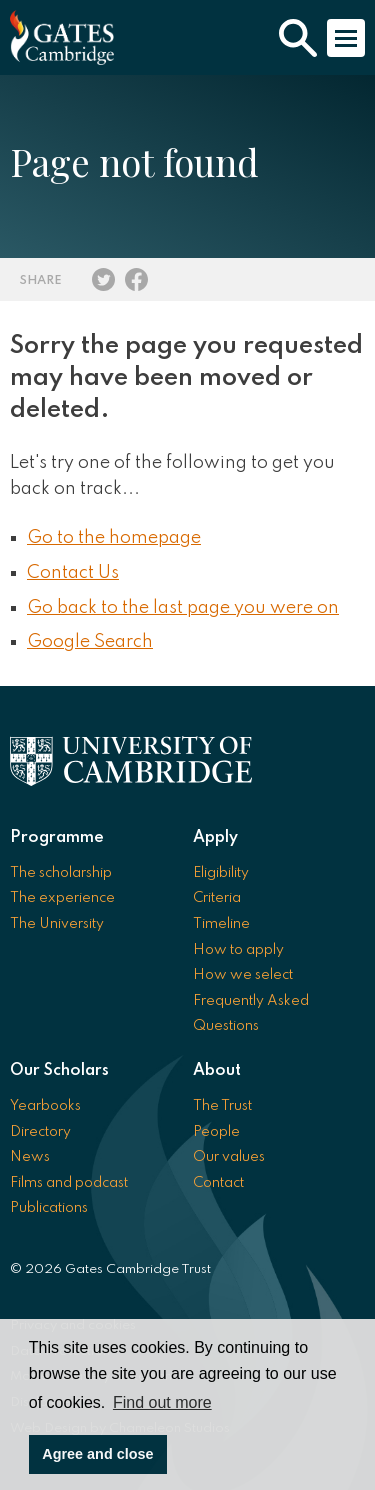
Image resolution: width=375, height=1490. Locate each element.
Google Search (90, 642)
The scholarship (61, 873)
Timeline (221, 924)
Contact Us (73, 573)
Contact (218, 1183)
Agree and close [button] (97, 1454)
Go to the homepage (114, 538)
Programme (57, 838)
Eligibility (221, 873)
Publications (49, 1208)
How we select (243, 975)
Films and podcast (69, 1183)
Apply (215, 838)
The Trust (222, 1106)
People (216, 1132)
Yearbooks (45, 1106)
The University (57, 924)
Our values (229, 1157)
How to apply (238, 950)
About (217, 1071)
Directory (40, 1132)
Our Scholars (59, 1071)
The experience (62, 898)
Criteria (217, 898)
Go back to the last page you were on (183, 608)
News (30, 1157)
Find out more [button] (162, 1402)
